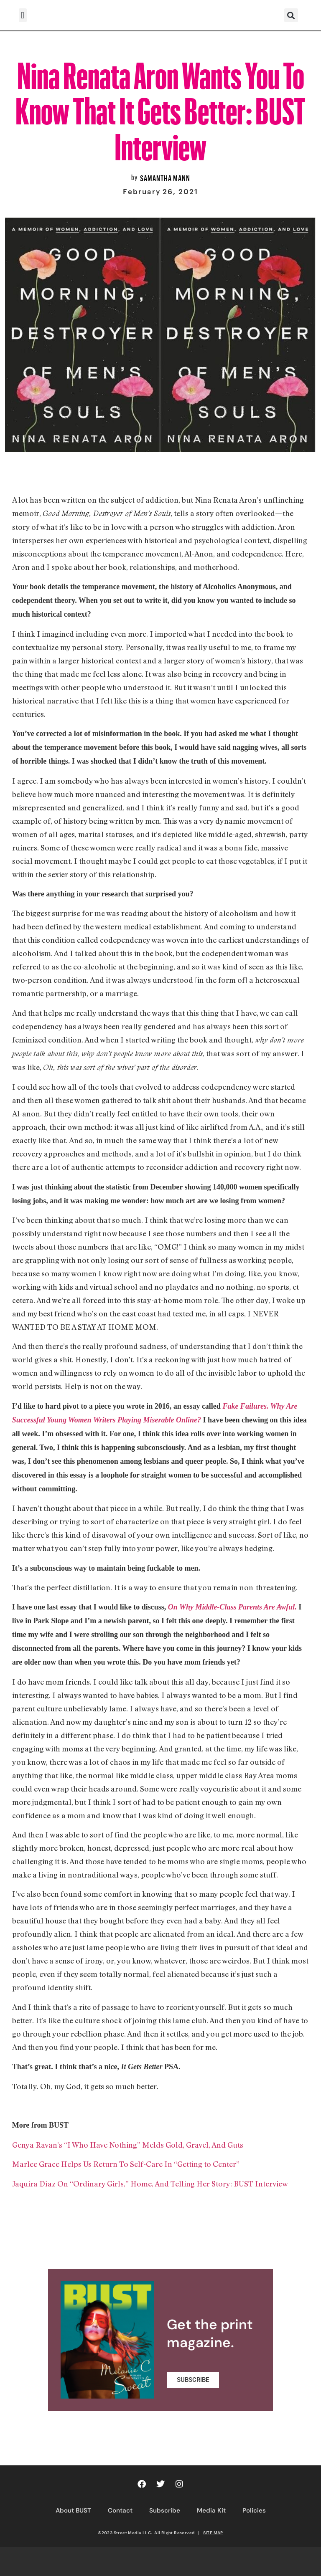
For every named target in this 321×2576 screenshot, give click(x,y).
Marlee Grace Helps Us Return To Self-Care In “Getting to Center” (125, 2164)
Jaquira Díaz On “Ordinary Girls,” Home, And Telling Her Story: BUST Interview (150, 2183)
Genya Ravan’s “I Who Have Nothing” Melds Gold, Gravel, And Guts (127, 2144)
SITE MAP (213, 2532)
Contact (120, 2510)
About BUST (73, 2510)
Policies (254, 2510)
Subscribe (164, 2510)
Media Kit (211, 2510)
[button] (23, 15)
